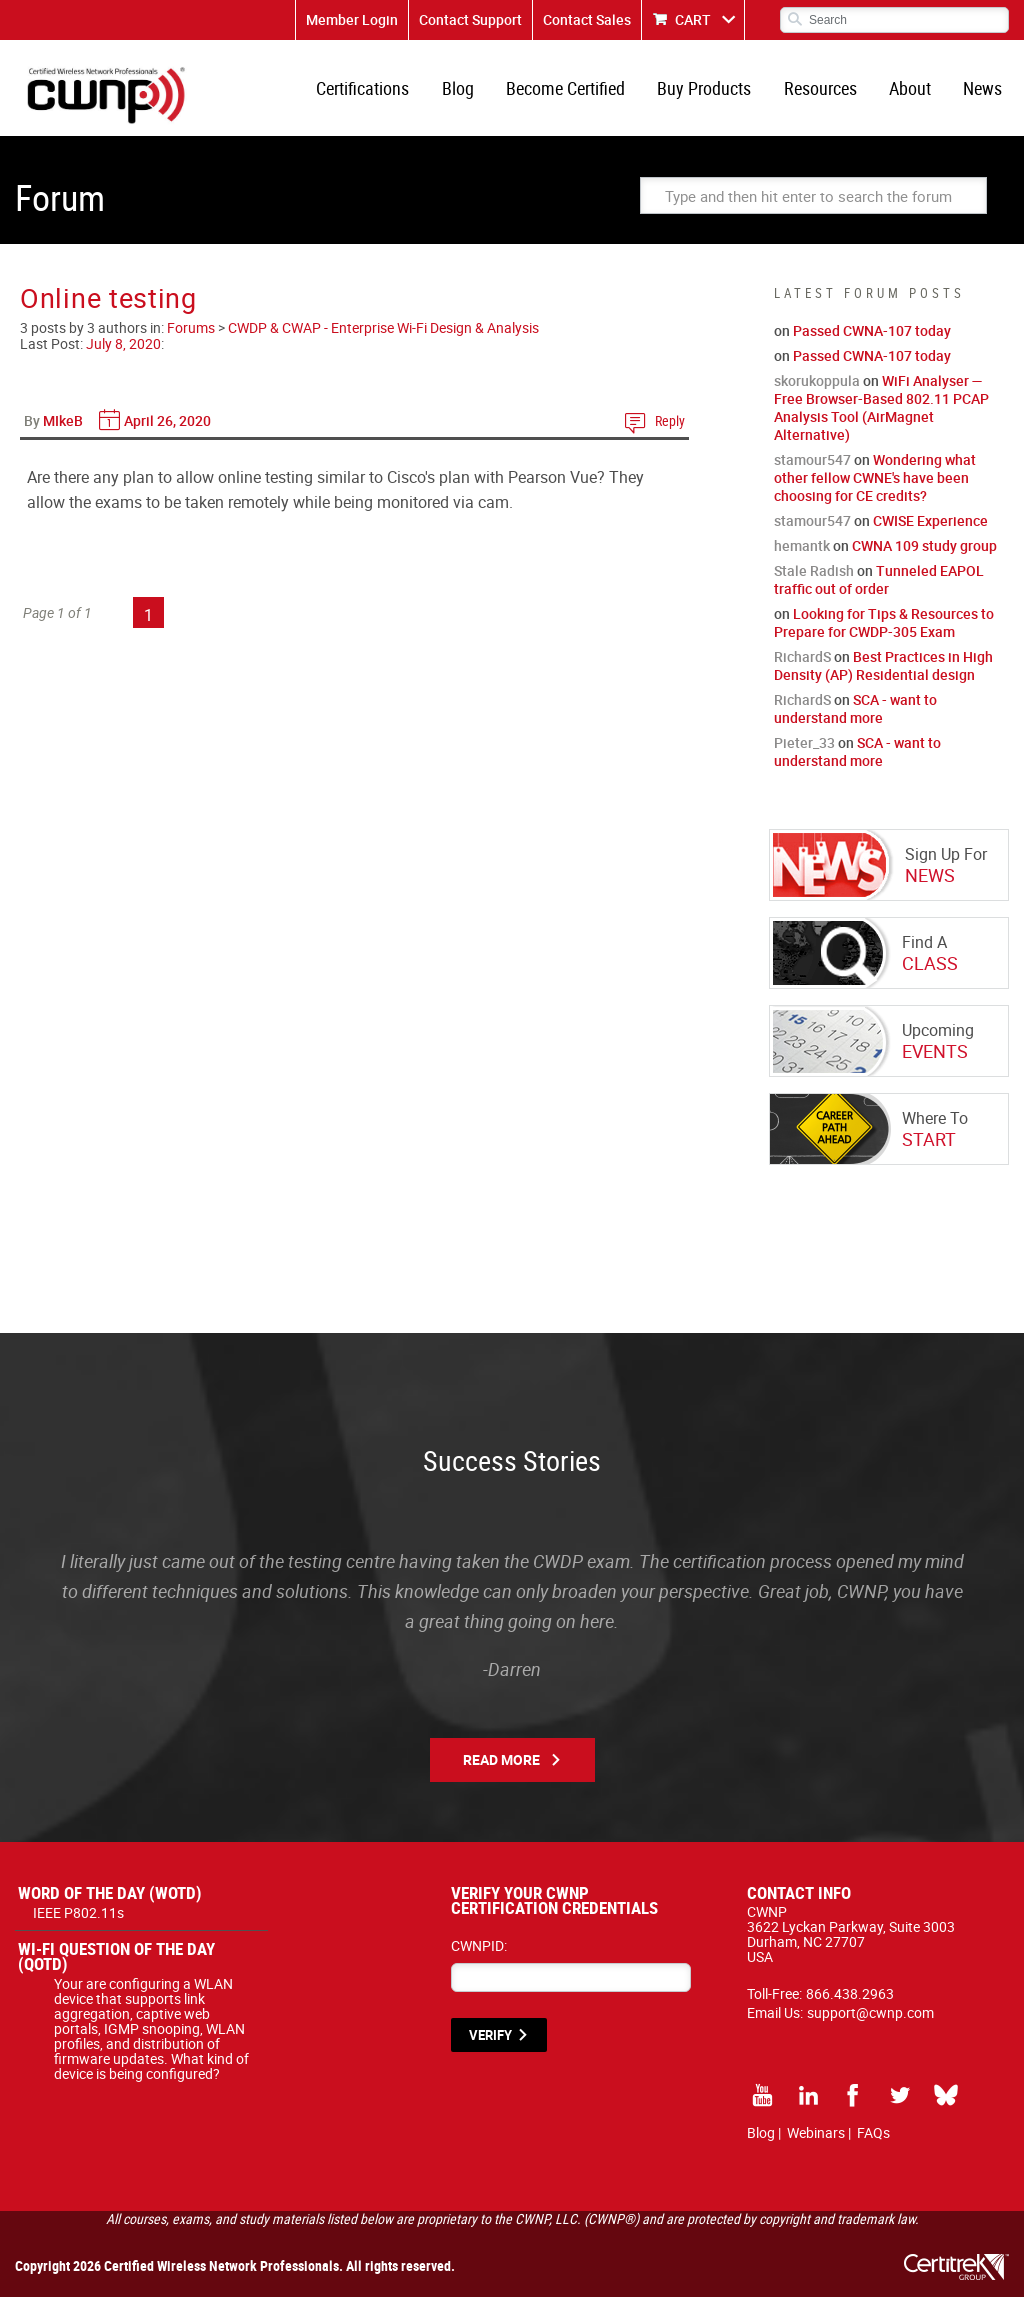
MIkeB (63, 424)
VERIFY (490, 2039)
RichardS (802, 660)
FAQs (873, 2136)
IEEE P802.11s (78, 1916)
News (983, 90)
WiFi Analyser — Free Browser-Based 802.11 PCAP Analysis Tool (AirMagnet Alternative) (881, 411)
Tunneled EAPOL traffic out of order (879, 583)
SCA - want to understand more (855, 712)
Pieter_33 (804, 746)
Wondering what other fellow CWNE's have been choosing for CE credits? (875, 481)
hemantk (802, 549)
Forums (191, 331)
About (912, 90)
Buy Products (709, 90)
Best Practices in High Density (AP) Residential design (883, 669)
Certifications (371, 90)
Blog (465, 90)
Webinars (816, 2136)
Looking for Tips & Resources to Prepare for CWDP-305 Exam (884, 626)
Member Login (352, 19)
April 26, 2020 (167, 424)
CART (693, 19)
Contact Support (470, 19)
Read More (501, 1763)
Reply (670, 424)
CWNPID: (479, 1949)
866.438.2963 (850, 1997)
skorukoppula (817, 384)
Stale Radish (814, 574)
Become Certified (571, 90)
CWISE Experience (930, 524)
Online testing (108, 301)
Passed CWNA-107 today (872, 334)
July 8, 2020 (123, 347)
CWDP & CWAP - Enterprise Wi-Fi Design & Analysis (383, 331)
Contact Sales (587, 19)
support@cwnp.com (870, 2016)
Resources (823, 90)
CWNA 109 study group (924, 549)
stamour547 (812, 463)
